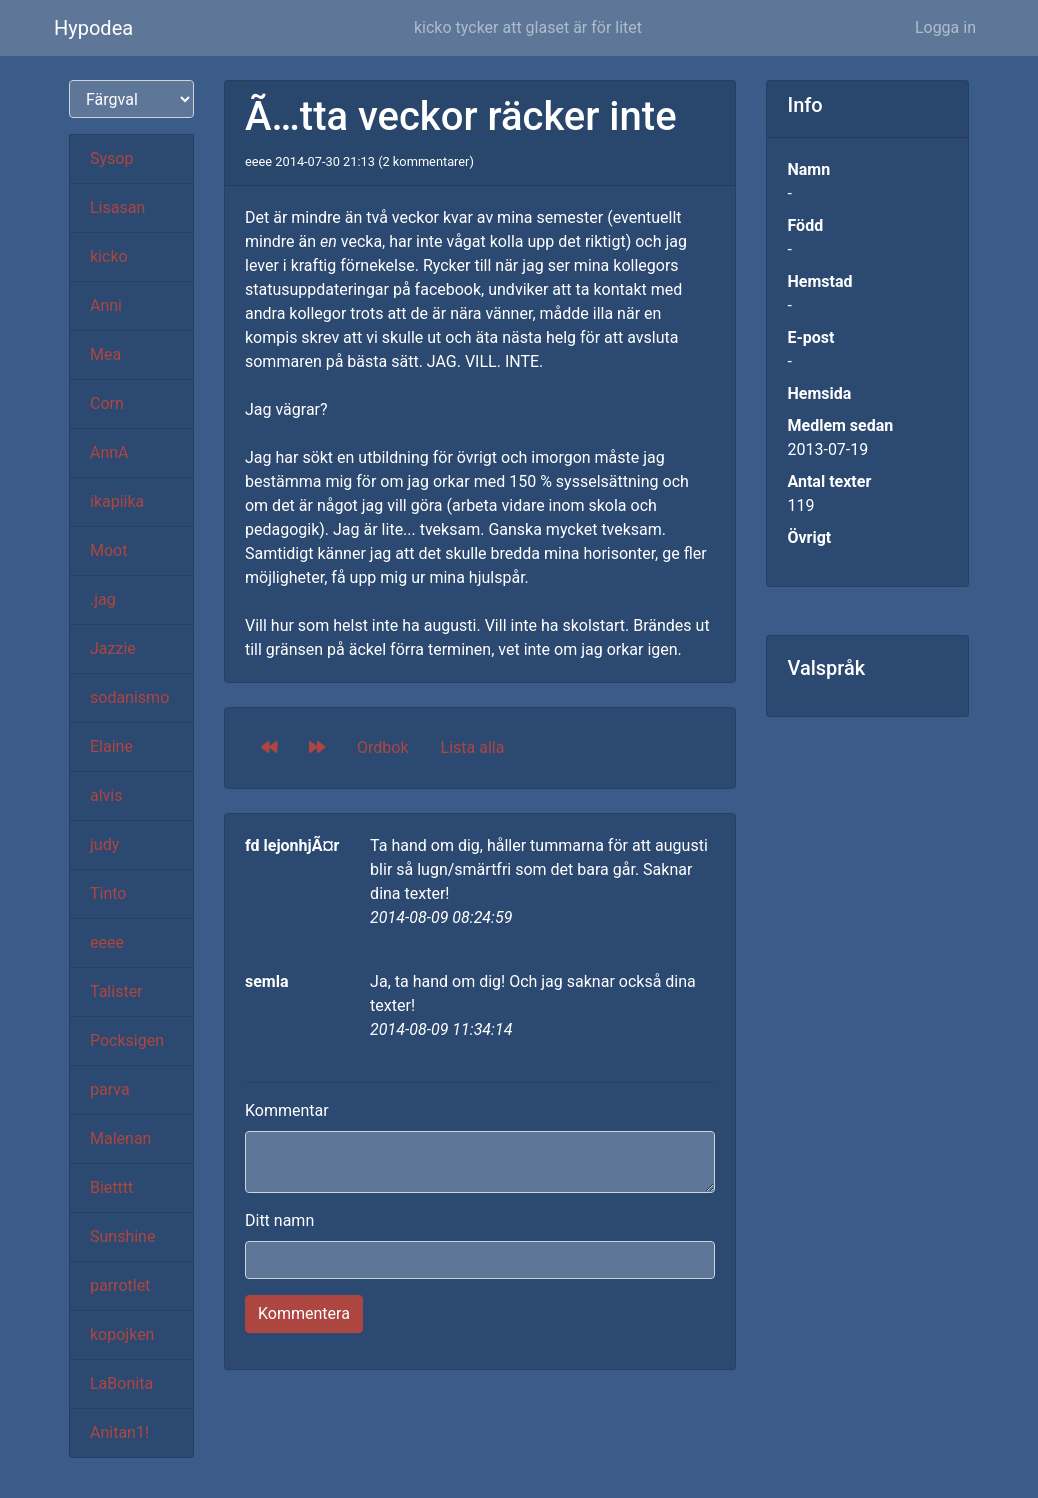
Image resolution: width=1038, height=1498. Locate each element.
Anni (106, 305)
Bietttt (111, 1187)
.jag (103, 599)
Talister (116, 991)
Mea (105, 354)
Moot (108, 550)
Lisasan (117, 207)
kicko (109, 256)
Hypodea (93, 28)
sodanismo (129, 697)
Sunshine (122, 1236)
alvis (106, 795)
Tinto (108, 893)
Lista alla (473, 747)
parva (110, 1089)
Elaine (111, 746)
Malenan (120, 1138)
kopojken (122, 1334)
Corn (107, 403)
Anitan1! (119, 1432)
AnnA (109, 452)
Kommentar (287, 1110)
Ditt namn (279, 1220)
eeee (107, 942)
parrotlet (120, 1285)
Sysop (111, 158)
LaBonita (121, 1383)
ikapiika (117, 501)
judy (104, 844)
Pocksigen (127, 1040)
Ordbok (383, 747)
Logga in (945, 27)
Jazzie (113, 648)
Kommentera (304, 1313)
